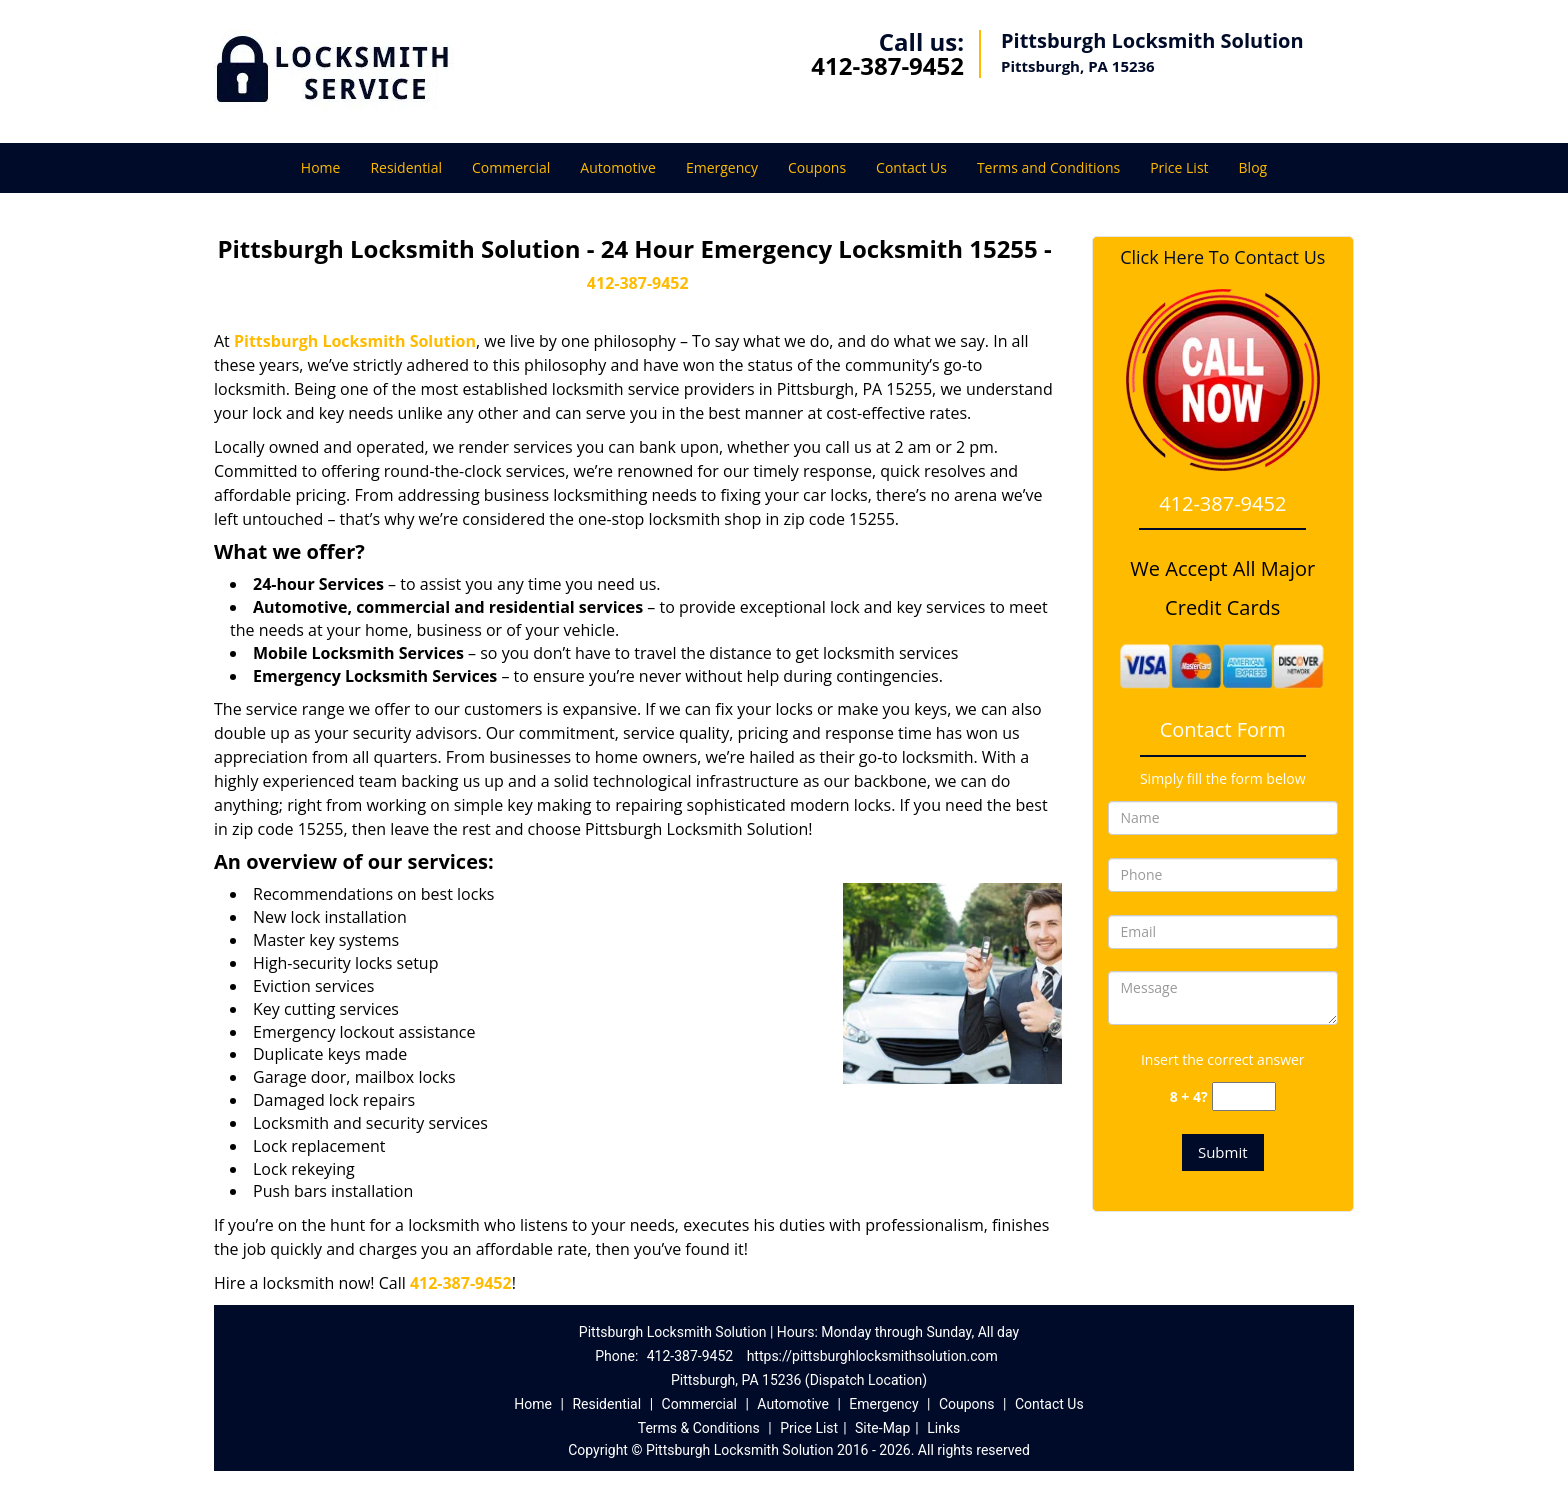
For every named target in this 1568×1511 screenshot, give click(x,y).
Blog (1253, 167)
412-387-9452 (887, 65)
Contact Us (911, 167)
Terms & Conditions (699, 1428)
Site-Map (882, 1428)
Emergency (722, 167)
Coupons (817, 167)
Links (943, 1428)
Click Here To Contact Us (1222, 257)
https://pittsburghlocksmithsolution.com (872, 1356)
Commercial (511, 167)
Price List (1179, 167)
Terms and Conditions (1048, 167)
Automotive (618, 167)
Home (321, 167)
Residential (406, 167)
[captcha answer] (1244, 1096)
